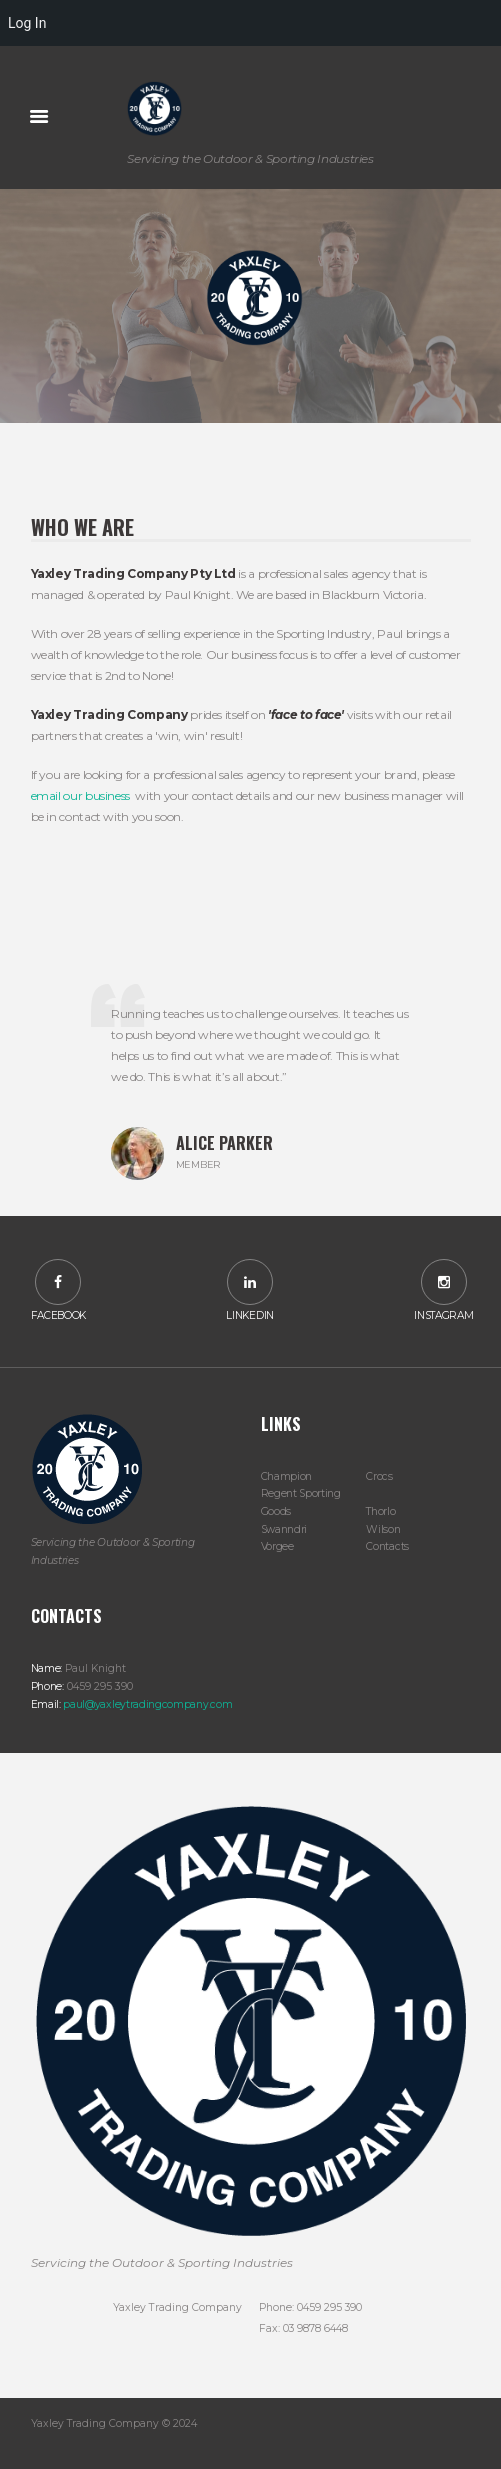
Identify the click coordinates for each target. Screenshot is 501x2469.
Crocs (379, 1476)
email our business (81, 795)
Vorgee (277, 1546)
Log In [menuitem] (27, 23)
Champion (287, 1476)
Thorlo (380, 1511)
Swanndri (284, 1529)
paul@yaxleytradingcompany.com (147, 1704)
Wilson (383, 1529)
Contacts (387, 1546)
